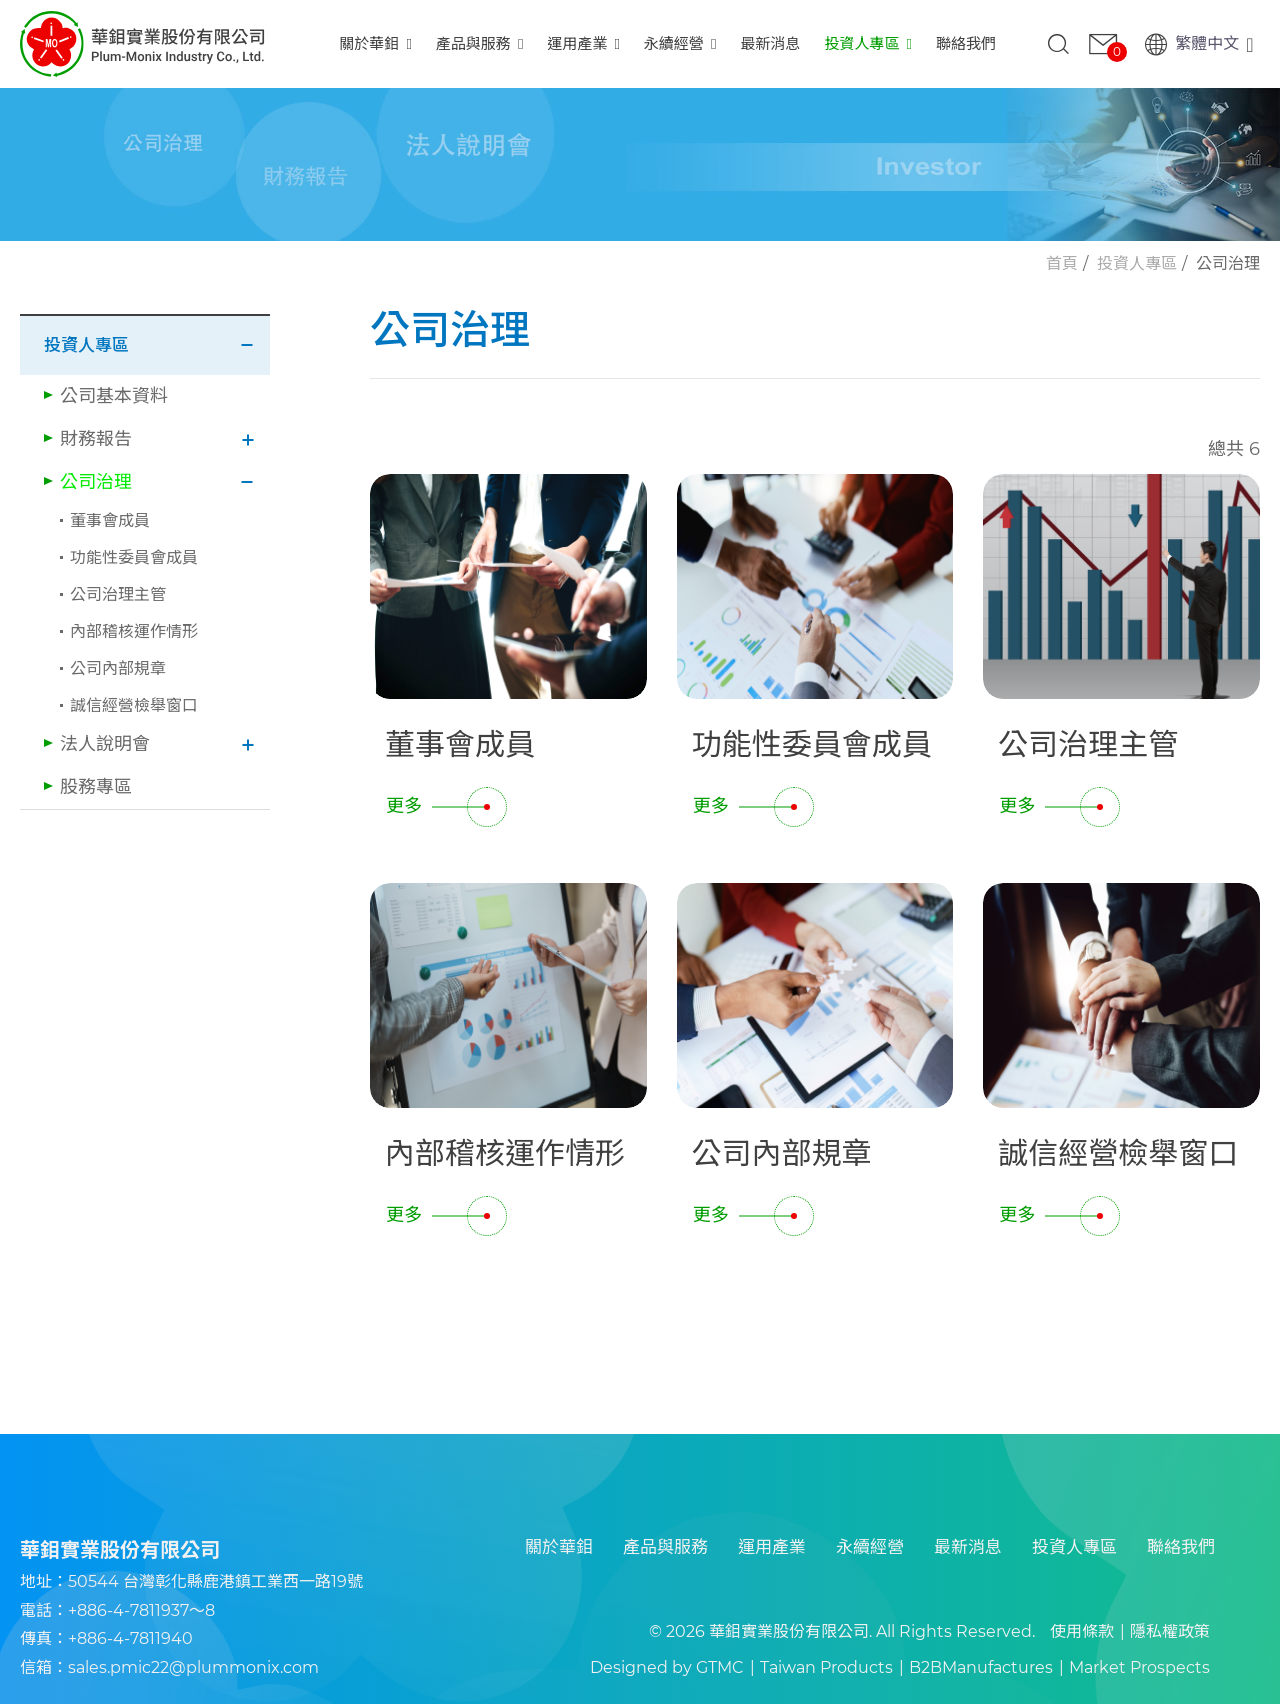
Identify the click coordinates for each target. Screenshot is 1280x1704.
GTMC (720, 1667)
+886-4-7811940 (130, 1638)
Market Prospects (1139, 1667)
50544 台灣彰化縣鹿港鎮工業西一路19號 (215, 1581)
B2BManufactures (981, 1667)
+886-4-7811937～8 (141, 1610)
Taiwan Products (826, 1667)
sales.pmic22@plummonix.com (193, 1667)
